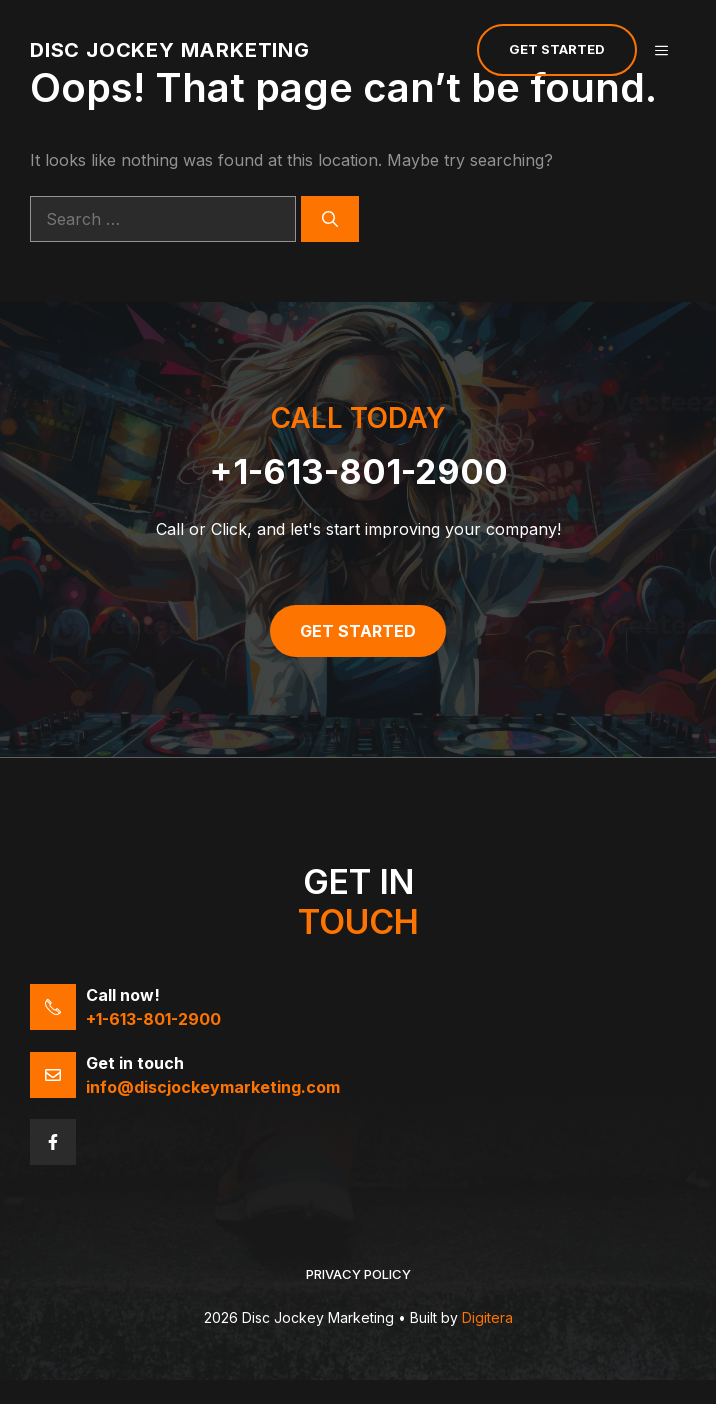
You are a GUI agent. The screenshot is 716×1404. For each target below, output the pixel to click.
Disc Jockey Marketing (170, 50)
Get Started (557, 49)
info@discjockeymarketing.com (213, 1087)
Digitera (487, 1317)
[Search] (330, 219)
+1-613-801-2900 (358, 471)
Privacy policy (358, 1274)
